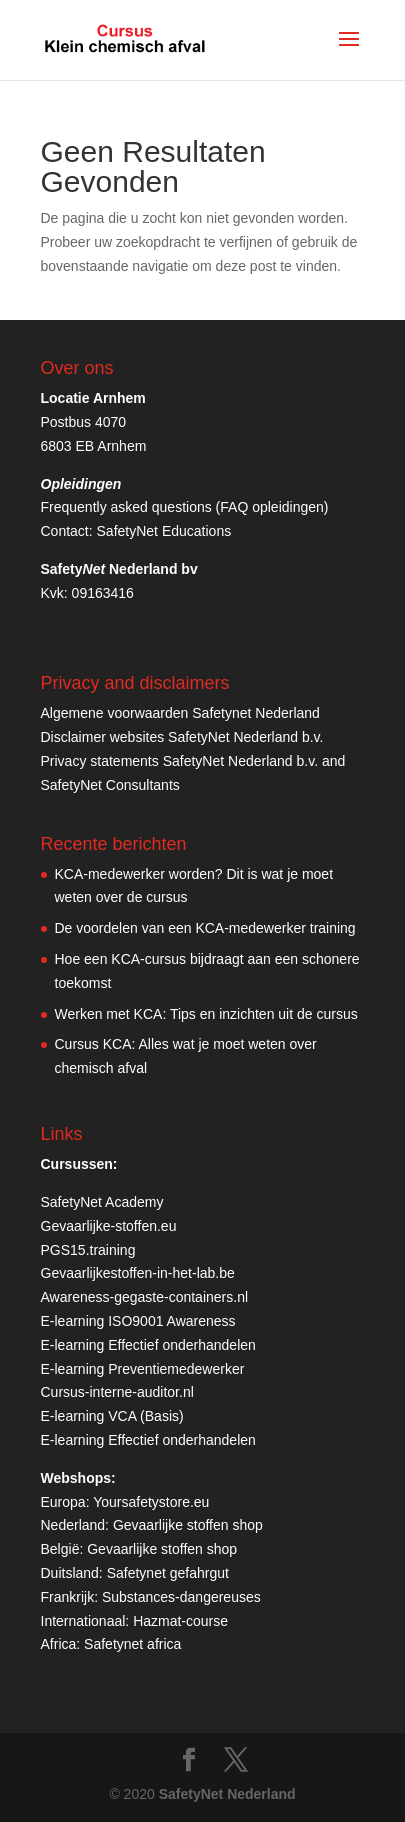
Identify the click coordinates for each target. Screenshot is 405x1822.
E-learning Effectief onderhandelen (148, 1345)
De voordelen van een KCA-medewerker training (205, 928)
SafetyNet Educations (164, 531)
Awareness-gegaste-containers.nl (145, 1297)
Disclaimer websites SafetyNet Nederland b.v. (182, 737)
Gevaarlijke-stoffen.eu (109, 1226)
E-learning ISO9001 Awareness (138, 1321)
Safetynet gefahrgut (168, 1573)
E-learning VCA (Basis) (112, 1416)
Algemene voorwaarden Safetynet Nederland (180, 713)
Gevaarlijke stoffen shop (188, 1525)
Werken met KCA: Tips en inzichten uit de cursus (206, 1014)
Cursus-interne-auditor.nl (117, 1392)
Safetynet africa (132, 1644)
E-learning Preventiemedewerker (143, 1369)
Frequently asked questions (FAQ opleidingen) (185, 507)
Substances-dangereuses (181, 1597)
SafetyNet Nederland (227, 1794)
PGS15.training (90, 1250)
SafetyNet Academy (102, 1202)
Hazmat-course (180, 1621)
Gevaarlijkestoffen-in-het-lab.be (138, 1273)
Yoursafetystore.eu (151, 1502)
